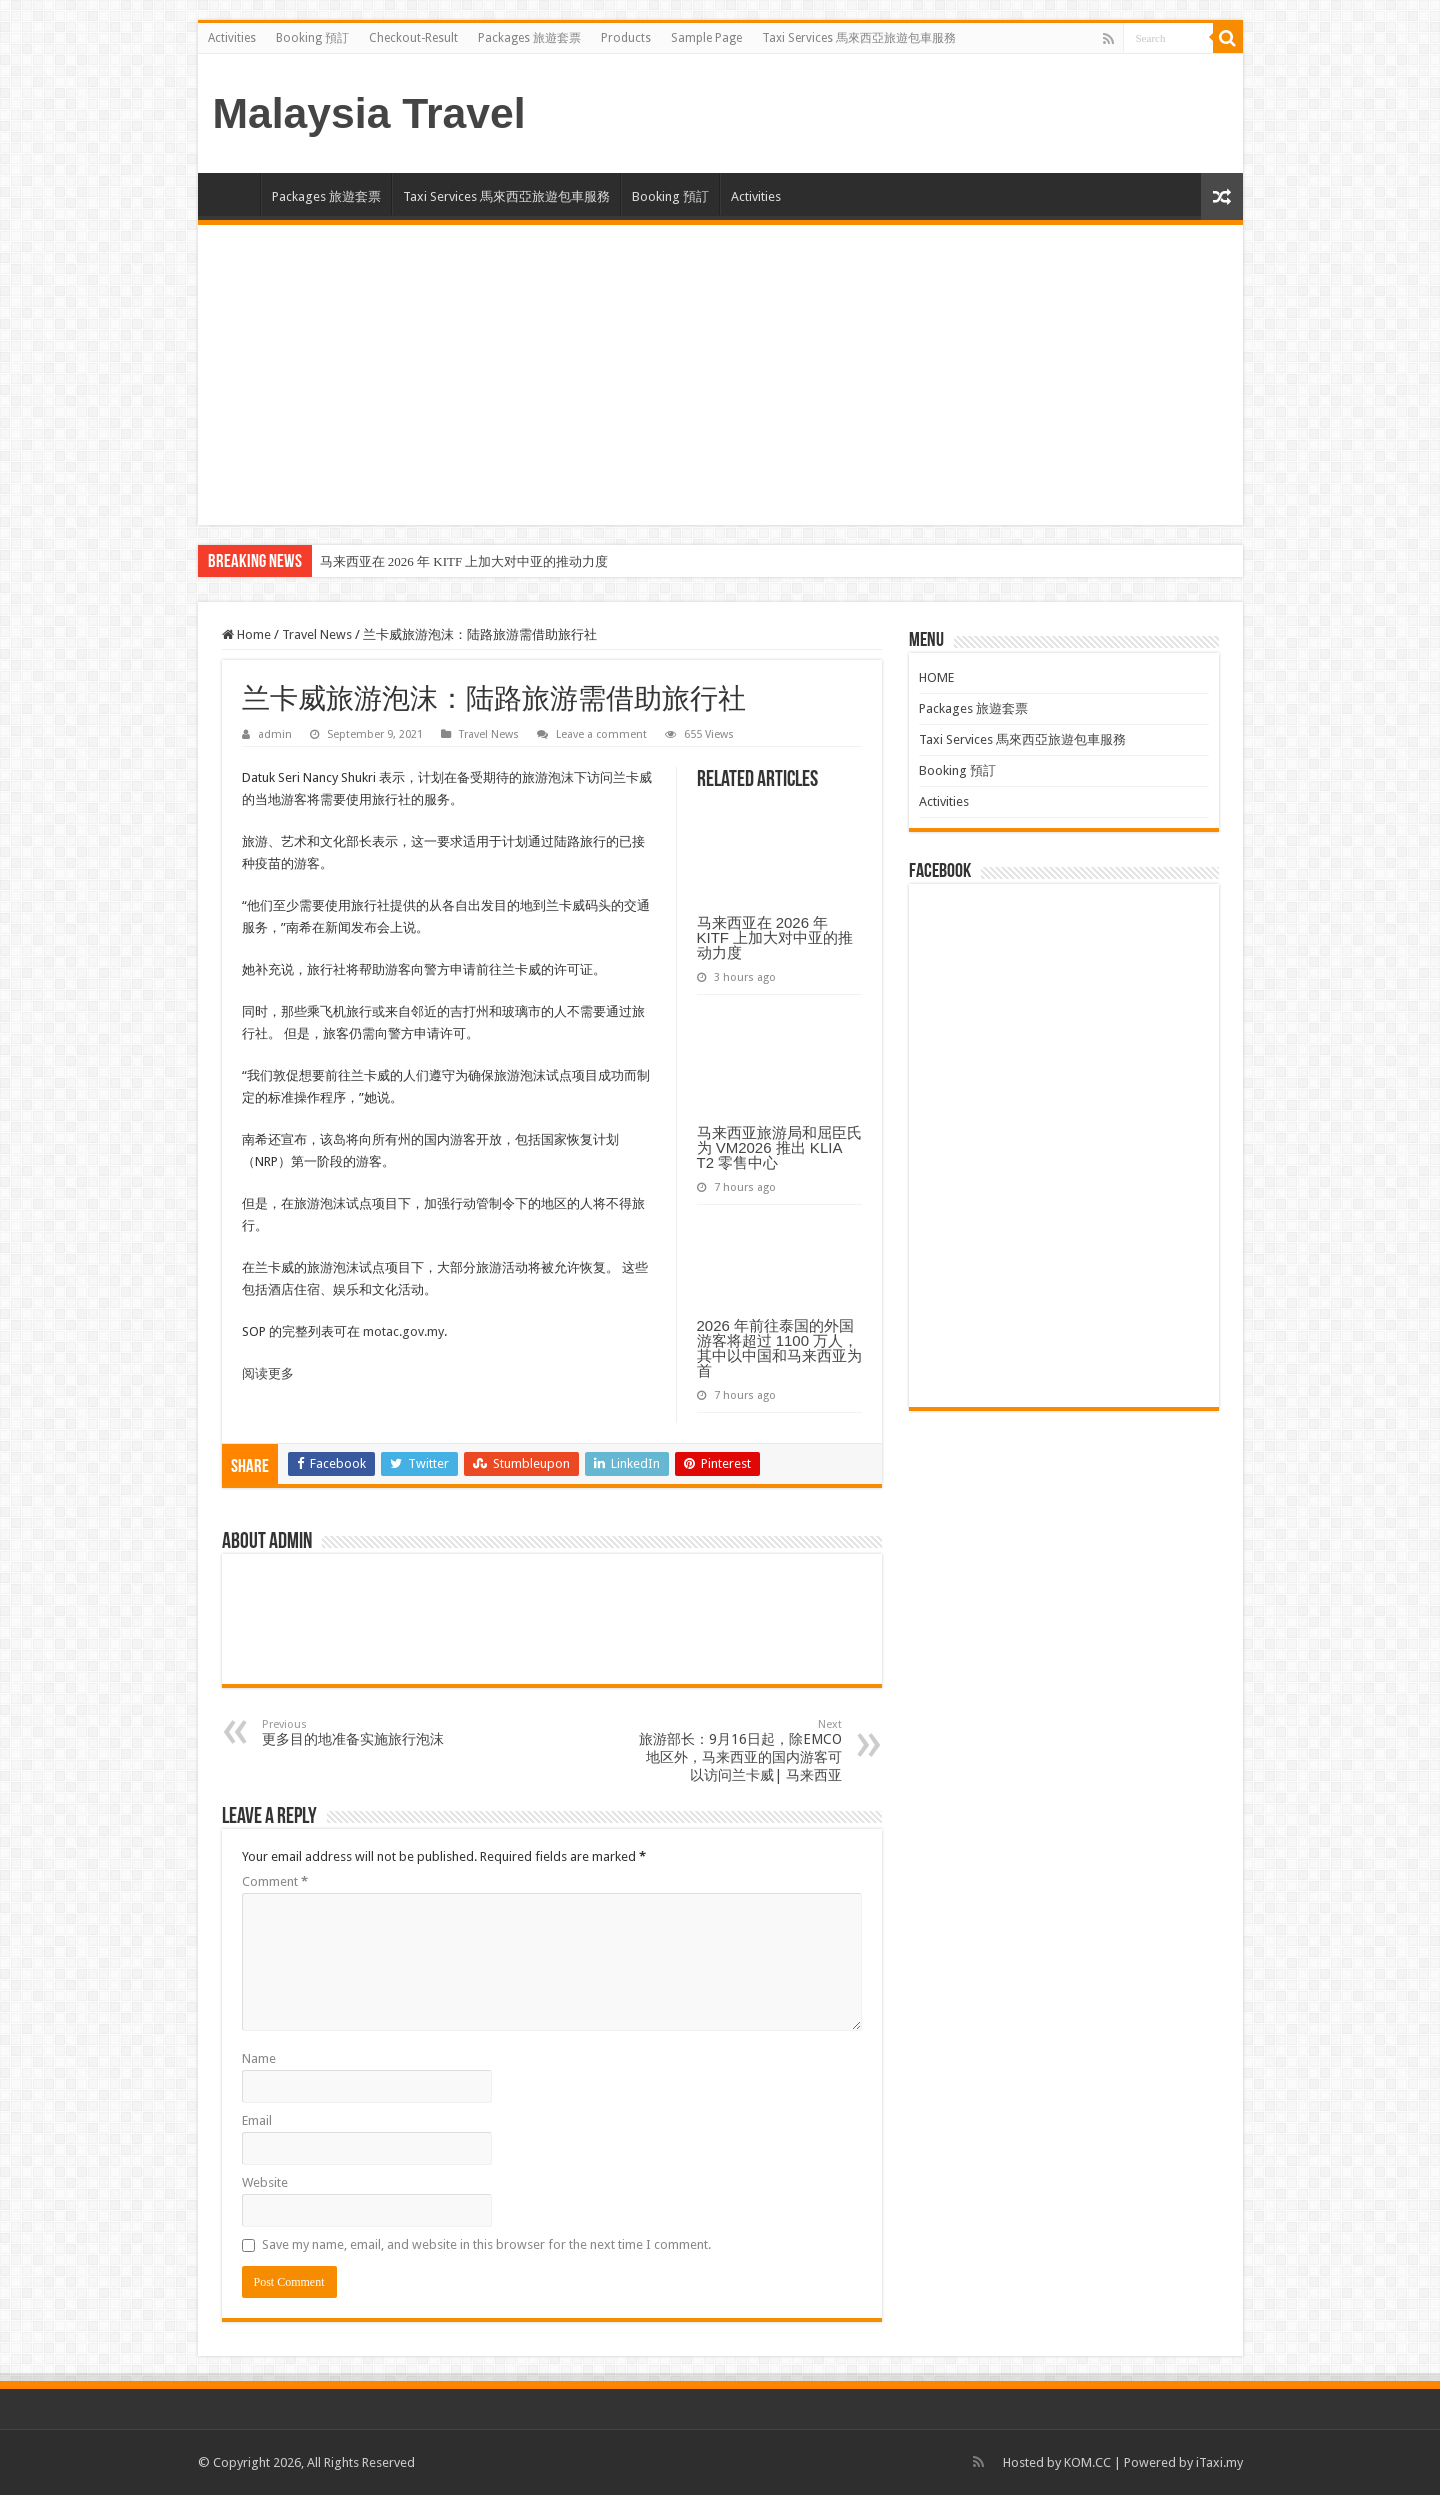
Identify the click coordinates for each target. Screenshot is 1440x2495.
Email (257, 2120)
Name (259, 2058)
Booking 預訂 (312, 38)
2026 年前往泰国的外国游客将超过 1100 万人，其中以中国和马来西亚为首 (779, 1348)
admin (275, 734)
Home (246, 634)
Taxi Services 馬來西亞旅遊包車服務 (859, 38)
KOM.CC (1087, 2462)
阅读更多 (268, 1373)
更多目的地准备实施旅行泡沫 (364, 1732)
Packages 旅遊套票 (529, 38)
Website (265, 2182)
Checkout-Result (413, 38)
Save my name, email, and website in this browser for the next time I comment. (486, 2244)
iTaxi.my (1219, 2462)
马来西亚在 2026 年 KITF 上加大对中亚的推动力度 (464, 561)
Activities (232, 38)
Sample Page (706, 38)
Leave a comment (601, 734)
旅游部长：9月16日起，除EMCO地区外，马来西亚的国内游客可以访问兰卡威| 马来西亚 (739, 1750)
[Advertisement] (720, 375)
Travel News (317, 634)
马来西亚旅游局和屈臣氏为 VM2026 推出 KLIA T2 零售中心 (779, 1147)
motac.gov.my (403, 1331)
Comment (275, 1881)
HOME (234, 194)
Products (626, 38)
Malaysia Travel (369, 113)
